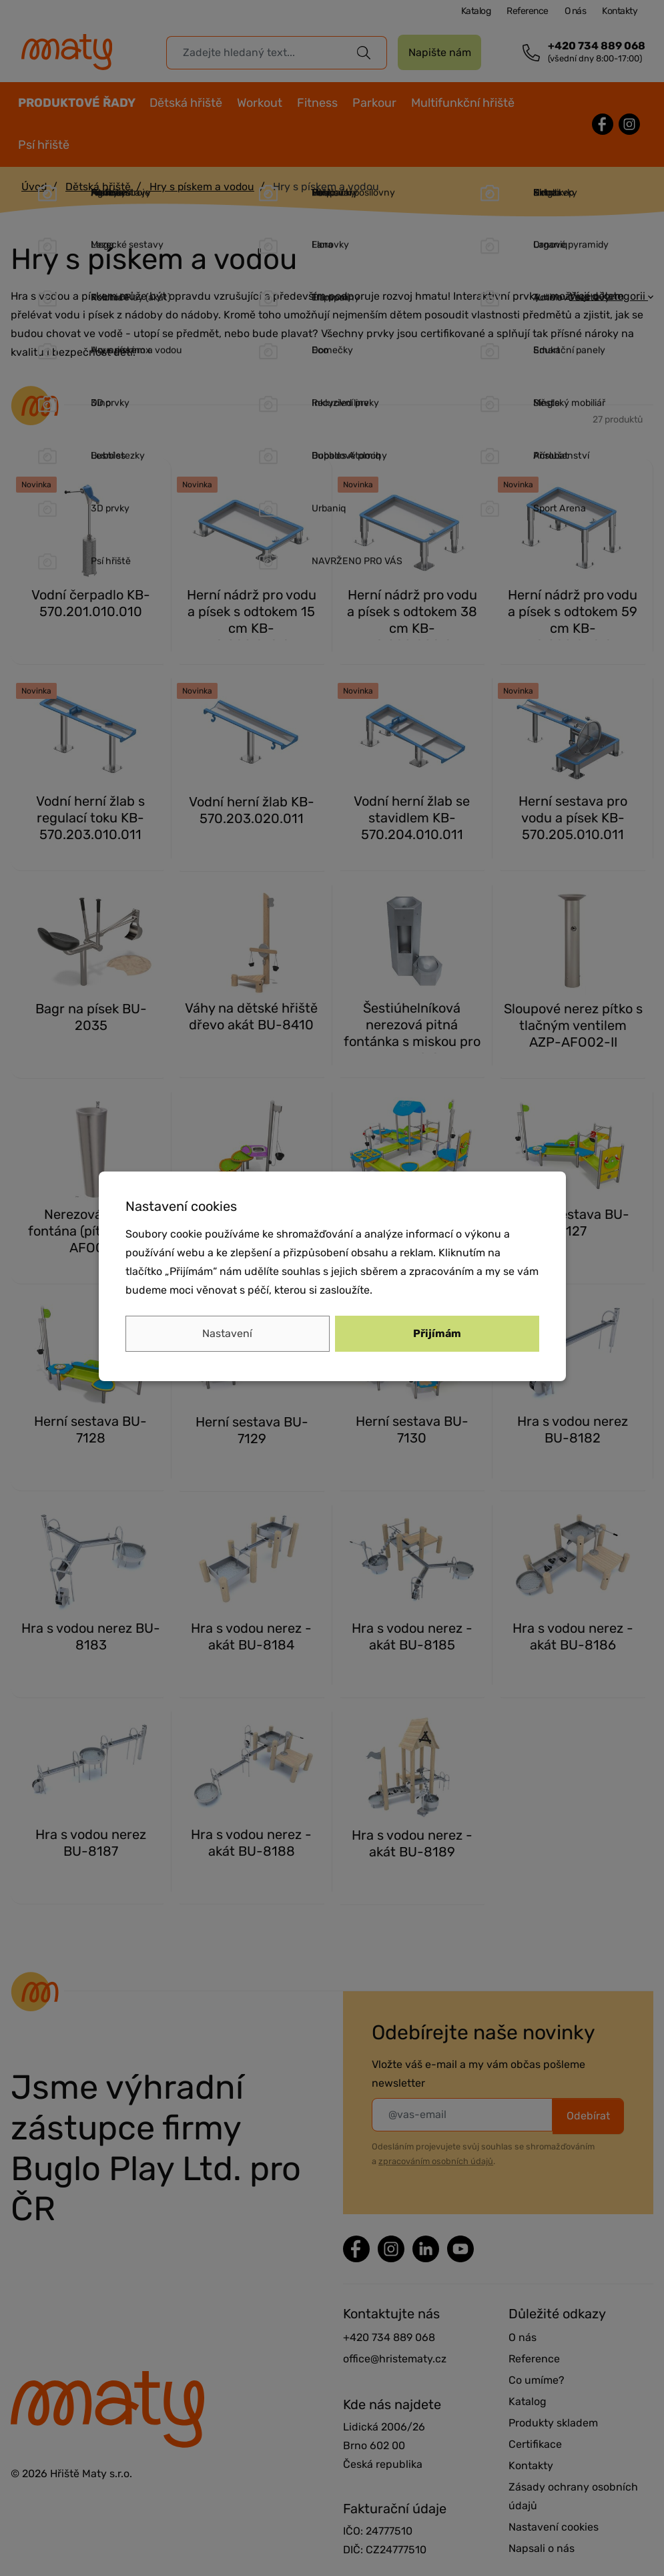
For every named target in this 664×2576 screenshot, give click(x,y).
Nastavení (227, 1333)
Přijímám (437, 1333)
